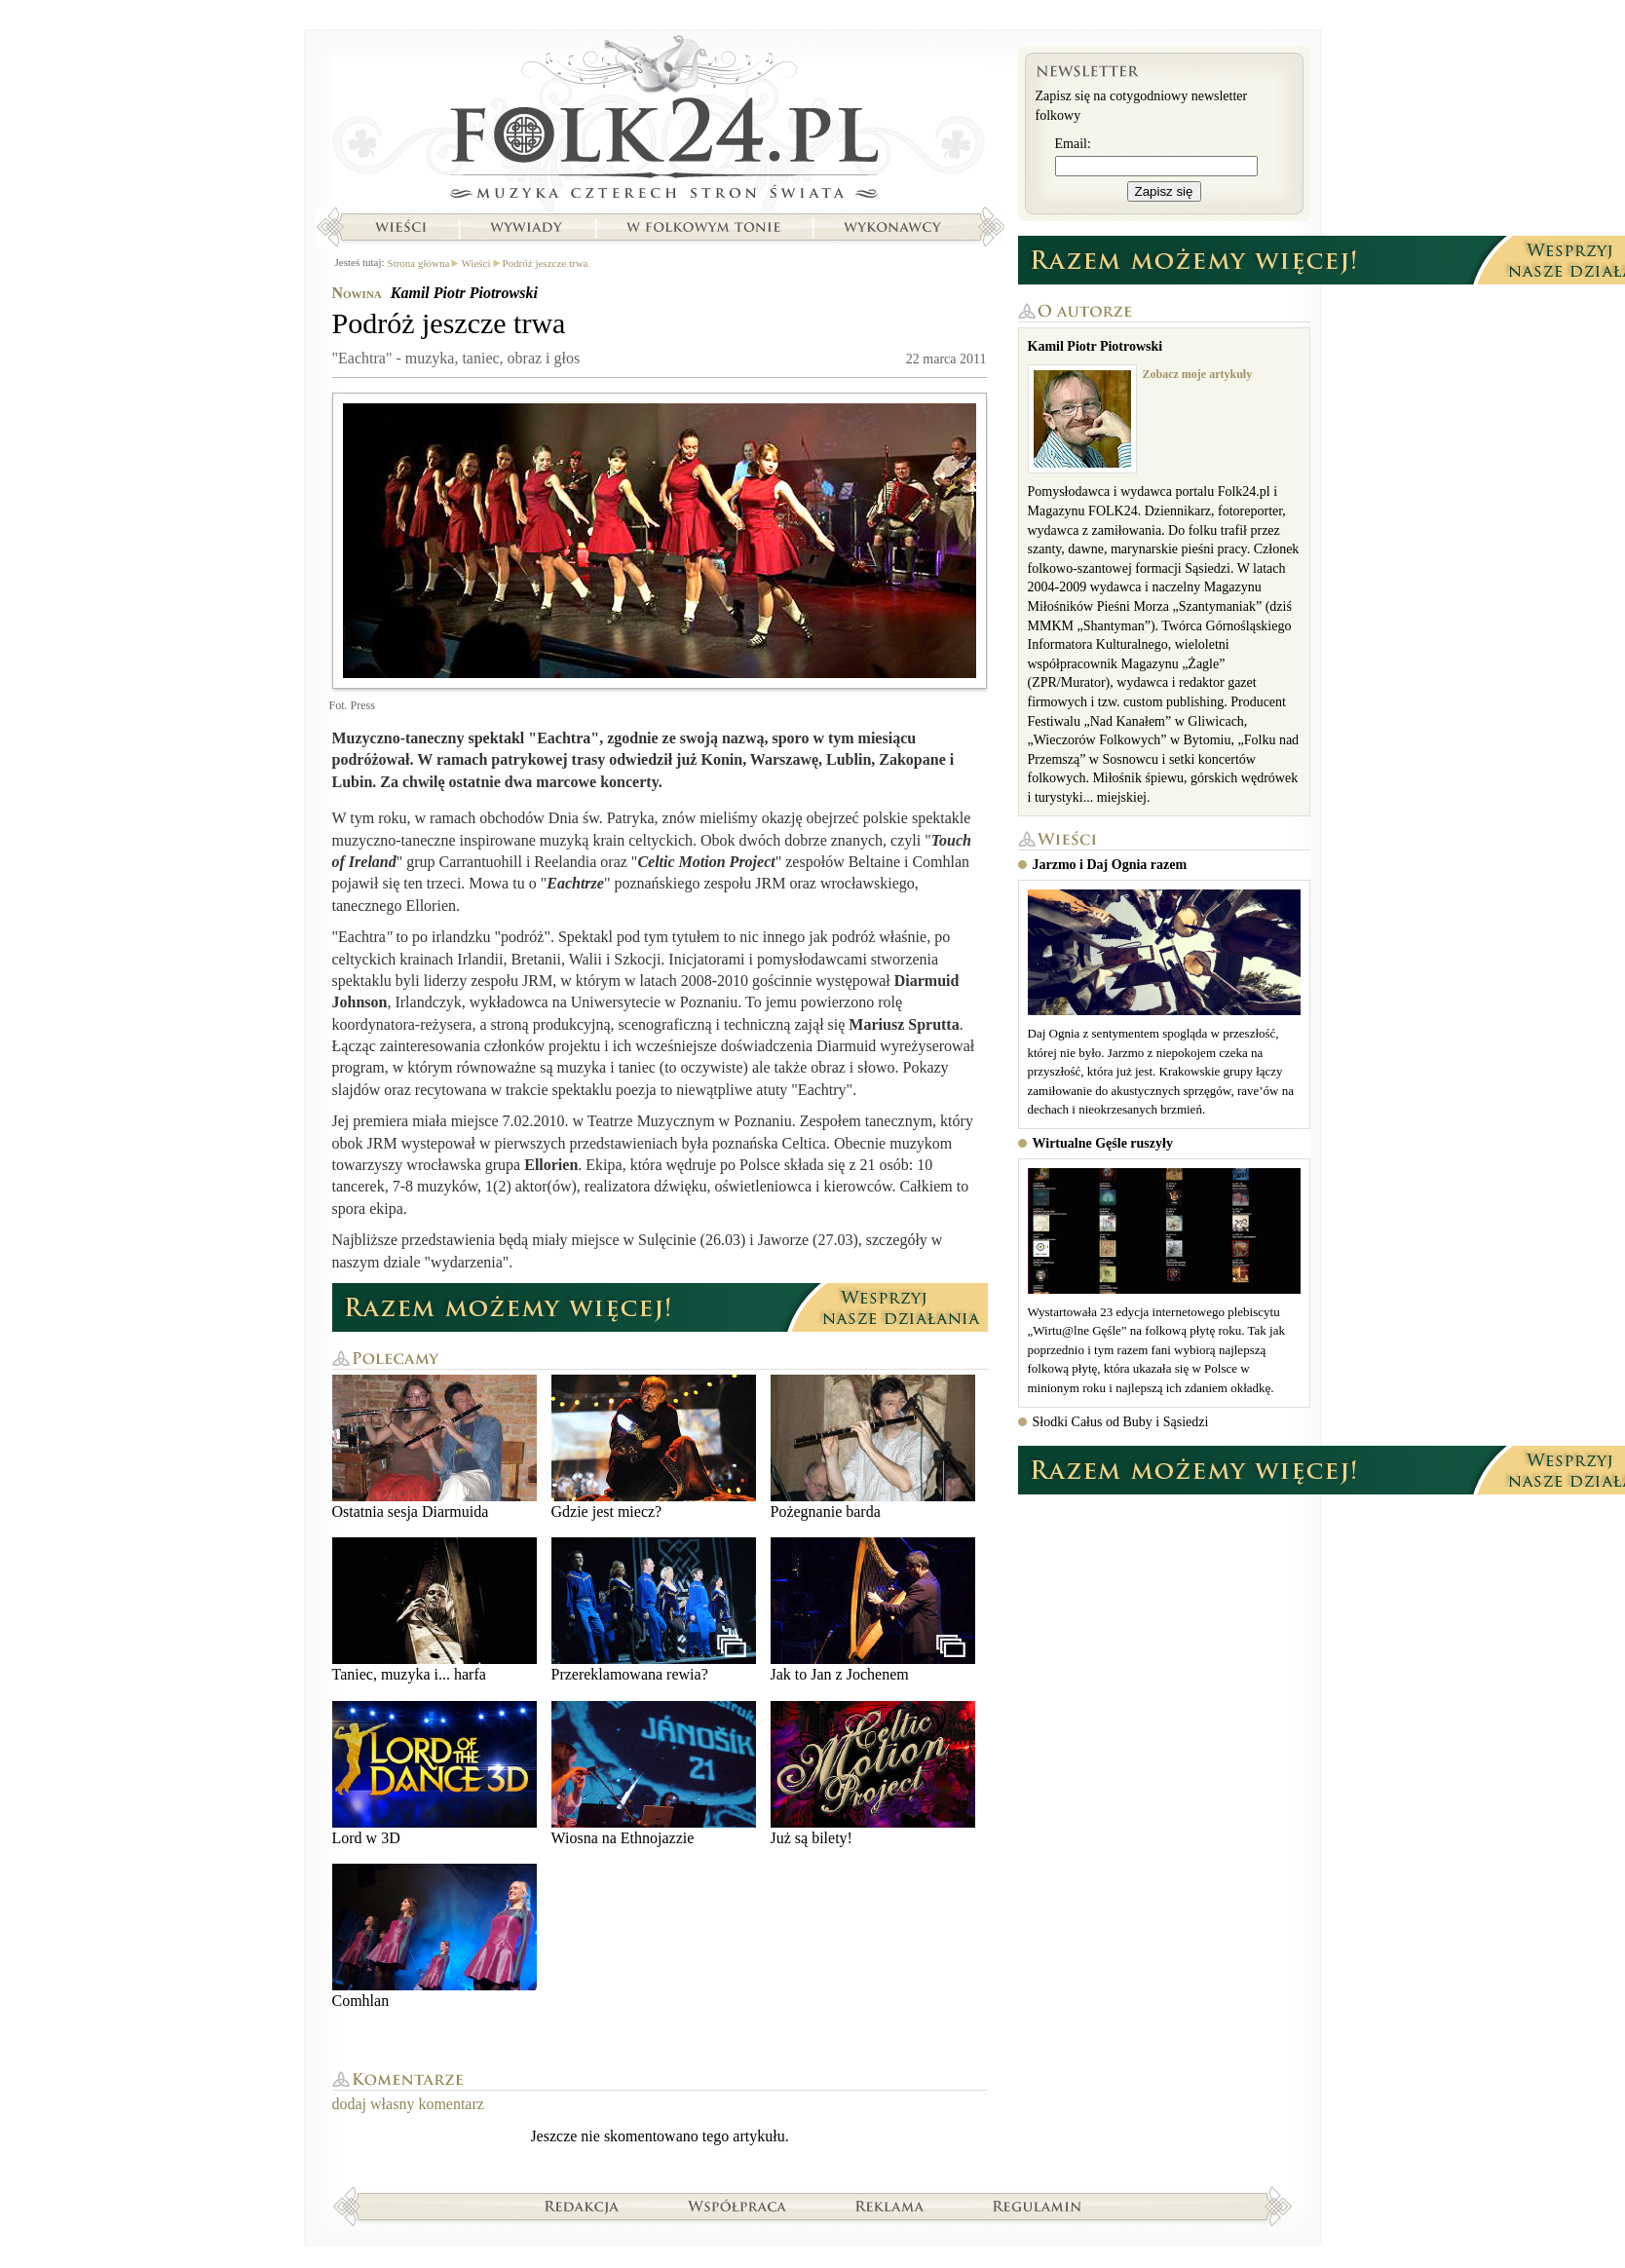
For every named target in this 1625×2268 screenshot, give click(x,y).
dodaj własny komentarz (408, 2104)
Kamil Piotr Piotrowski (464, 292)
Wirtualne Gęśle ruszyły (1103, 1143)
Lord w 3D (434, 1773)
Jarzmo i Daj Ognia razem (1110, 864)
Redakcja (582, 2205)
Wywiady (526, 227)
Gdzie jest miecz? (653, 1447)
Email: (1073, 143)
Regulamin (1037, 2205)
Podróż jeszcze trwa (545, 263)
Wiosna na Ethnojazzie (653, 1773)
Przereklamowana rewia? (653, 1609)
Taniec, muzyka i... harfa (434, 1609)
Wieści (400, 227)
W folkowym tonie (703, 227)
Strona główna (660, 121)
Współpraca (737, 2205)
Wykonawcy (894, 227)
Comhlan (434, 1936)
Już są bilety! (873, 1773)
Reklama (890, 2205)
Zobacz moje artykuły (1198, 374)
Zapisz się (1164, 191)
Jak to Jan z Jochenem (873, 1609)
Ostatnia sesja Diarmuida (434, 1447)
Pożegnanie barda (873, 1447)
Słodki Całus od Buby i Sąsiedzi (1121, 1422)
